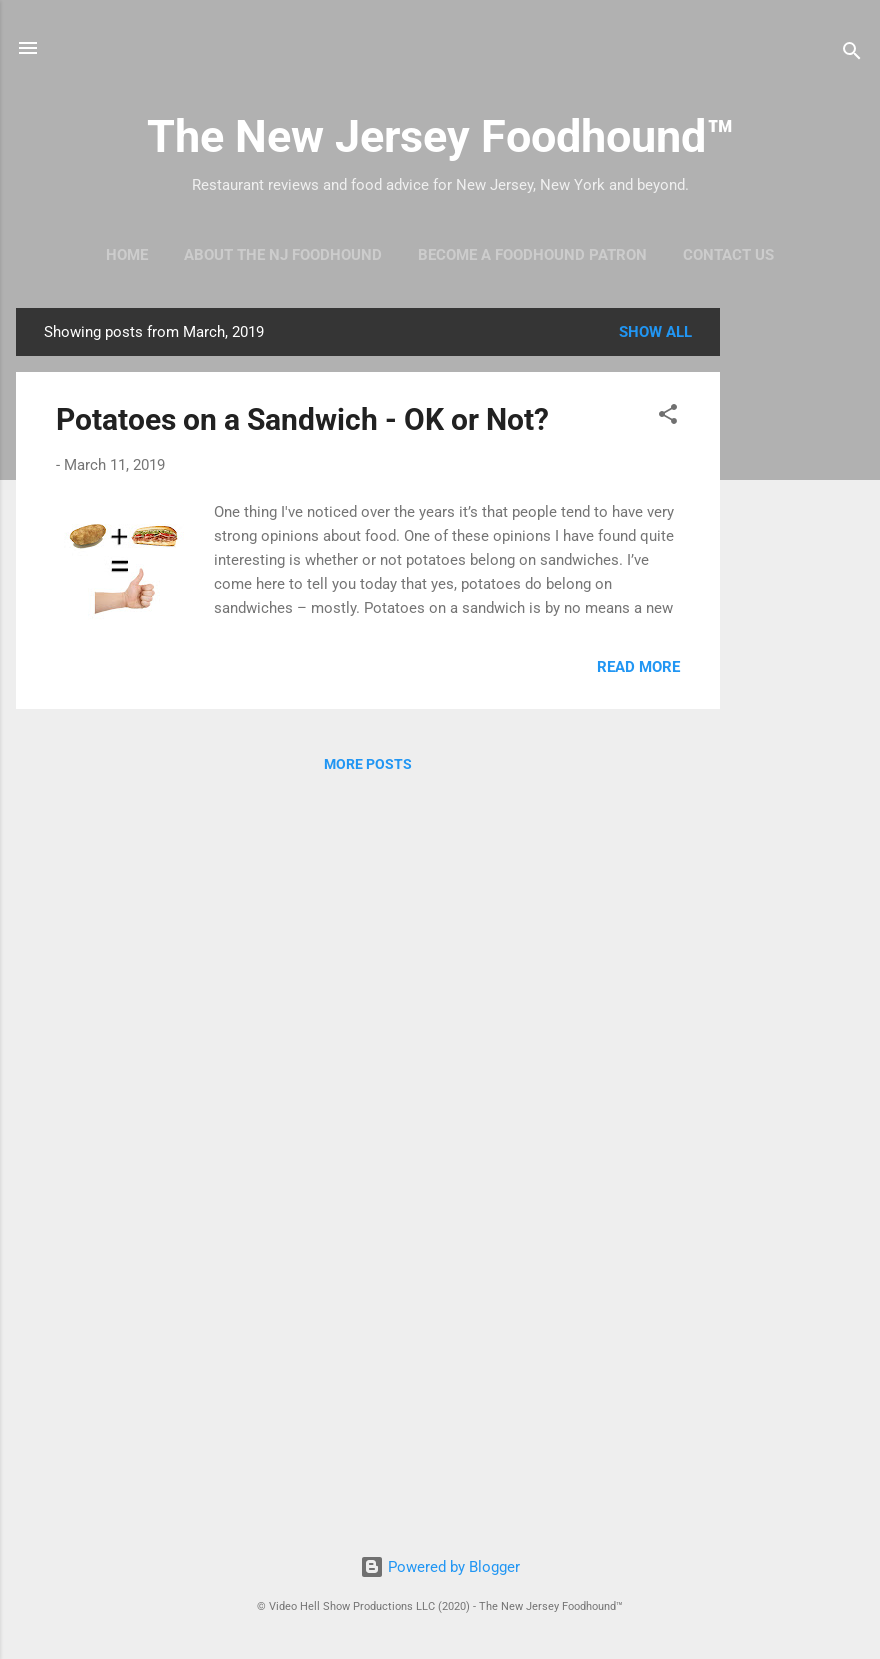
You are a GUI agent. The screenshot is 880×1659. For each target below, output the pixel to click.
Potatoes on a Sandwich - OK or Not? (302, 419)
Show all (655, 332)
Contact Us (728, 255)
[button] (668, 417)
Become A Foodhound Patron (532, 255)
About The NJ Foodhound (283, 255)
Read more (638, 667)
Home (127, 255)
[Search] (852, 54)
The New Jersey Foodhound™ (440, 136)
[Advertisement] (800, 608)
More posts (368, 764)
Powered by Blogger (440, 1567)
